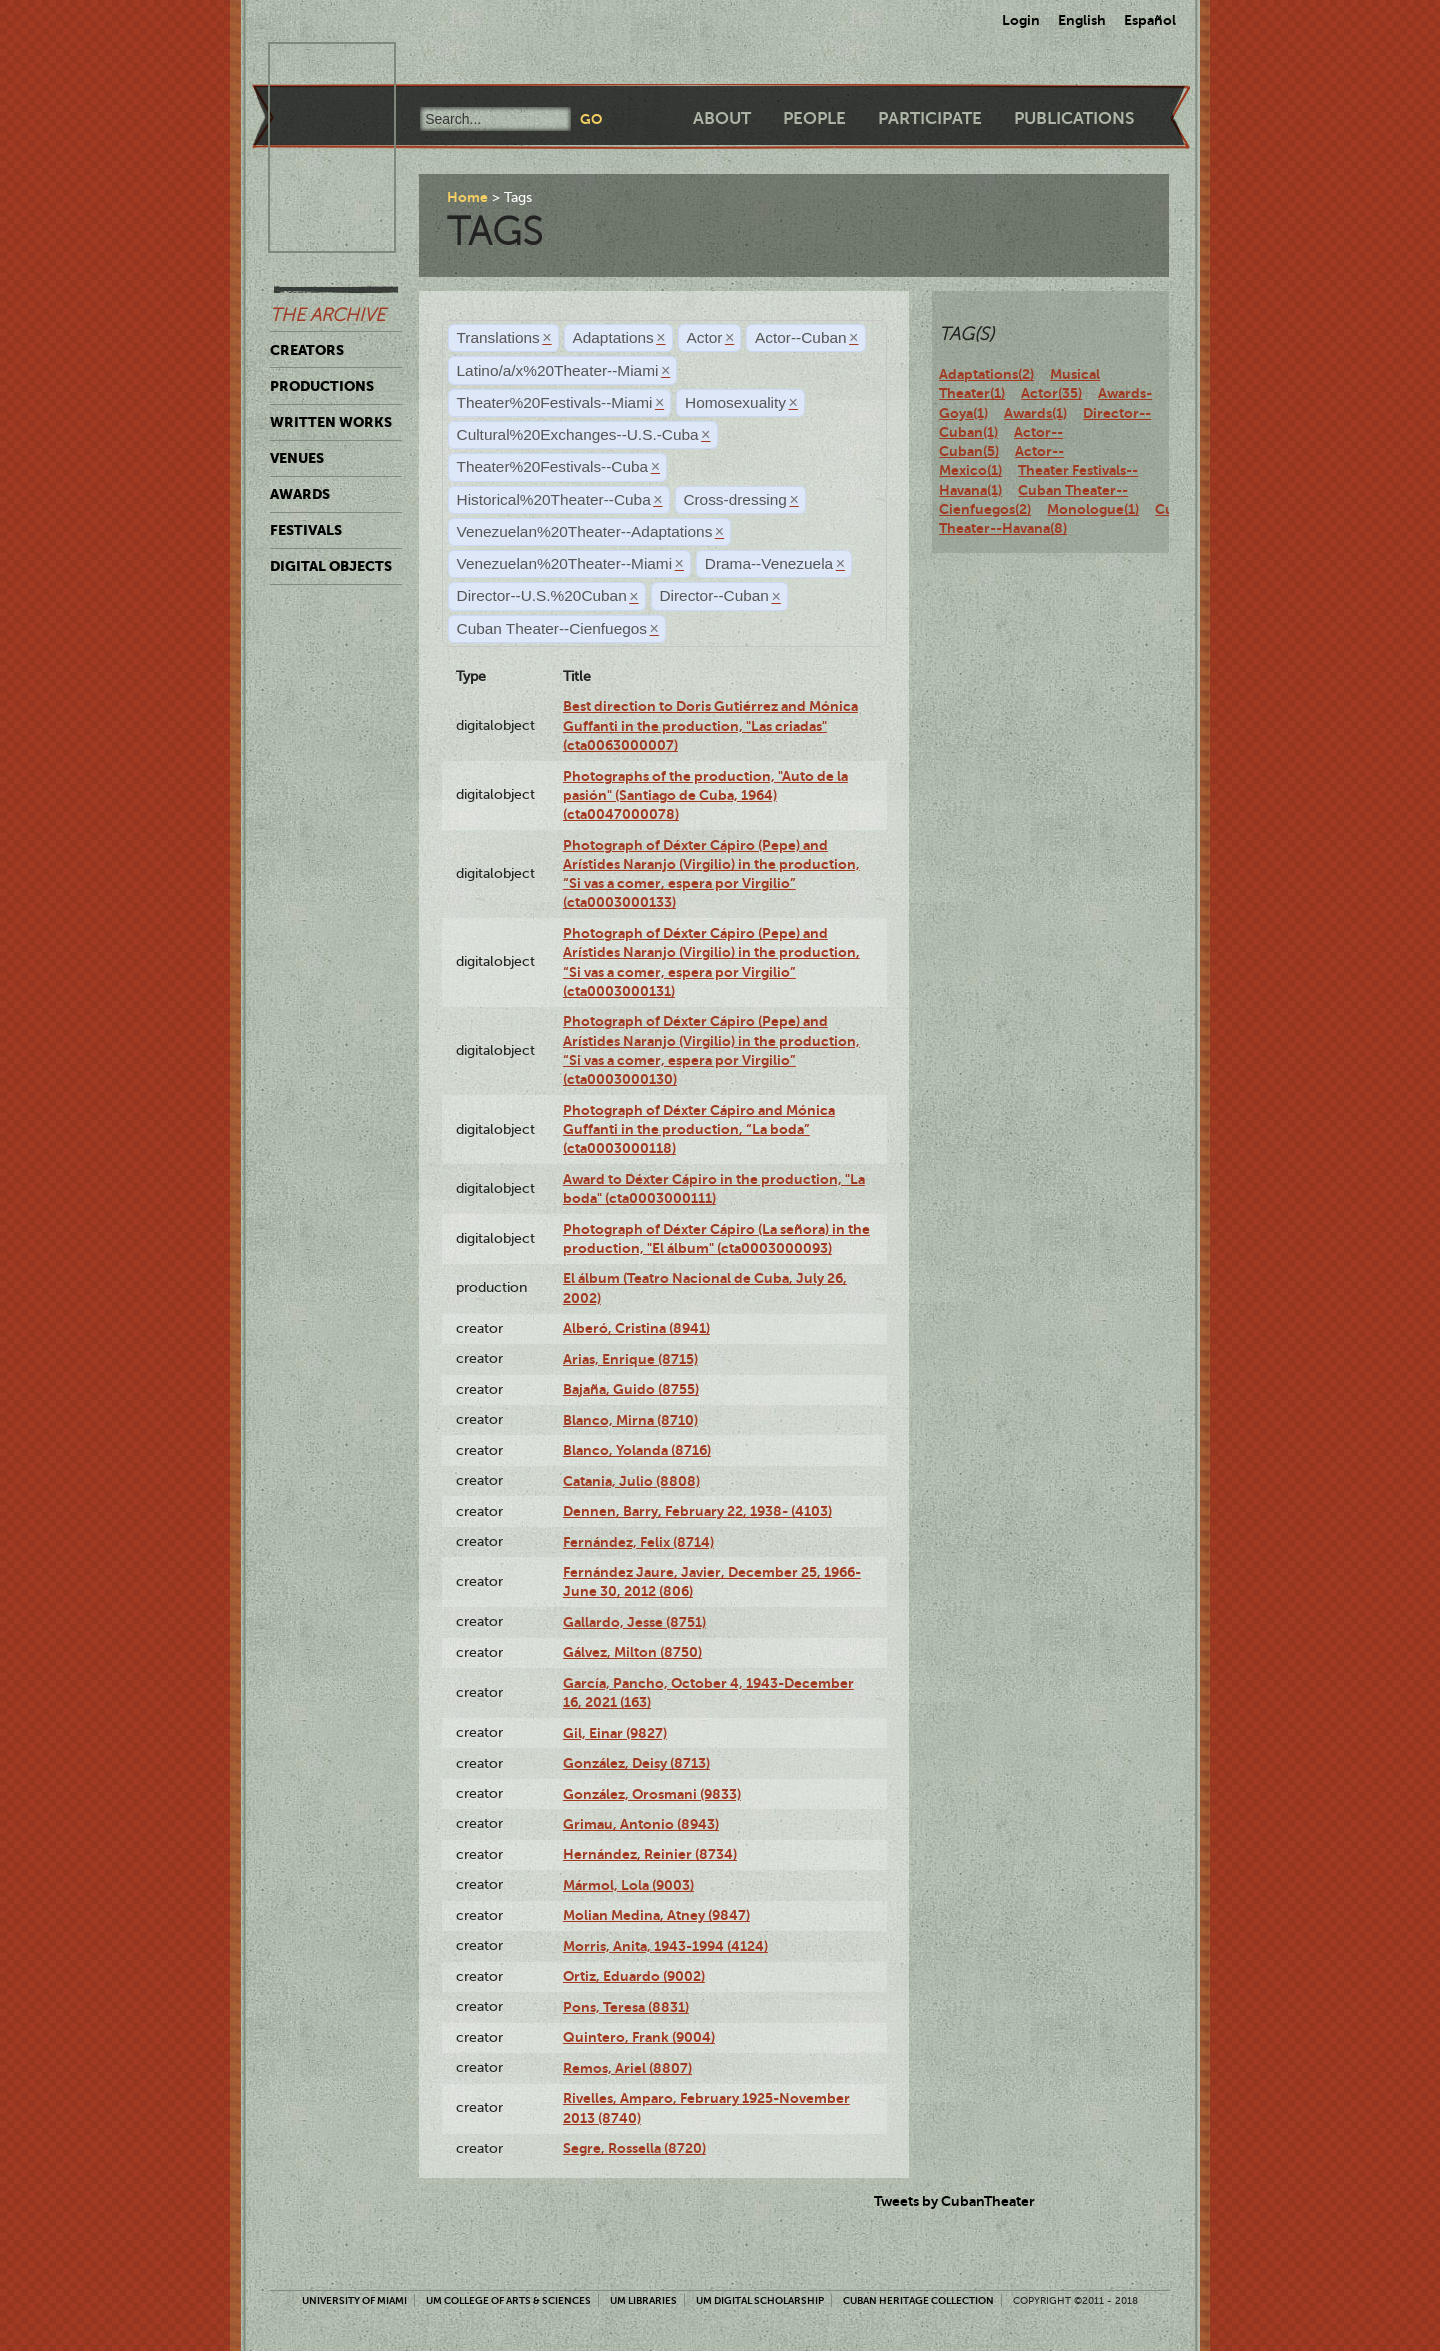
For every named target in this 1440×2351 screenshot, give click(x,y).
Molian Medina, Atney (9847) (656, 1915)
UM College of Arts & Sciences (508, 2300)
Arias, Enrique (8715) (630, 1359)
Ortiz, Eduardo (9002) (634, 1976)
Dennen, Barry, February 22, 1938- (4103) (697, 1511)
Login (1021, 20)
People (814, 118)
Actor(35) (1051, 393)
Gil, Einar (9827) (615, 1733)
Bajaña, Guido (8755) (631, 1389)
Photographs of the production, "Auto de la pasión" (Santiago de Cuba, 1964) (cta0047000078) (705, 795)
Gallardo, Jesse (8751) (634, 1622)
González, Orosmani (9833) (652, 1794)
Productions (322, 386)
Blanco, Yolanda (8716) (637, 1450)
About (722, 118)
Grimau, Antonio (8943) (641, 1824)
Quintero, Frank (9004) (639, 2037)
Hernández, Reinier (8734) (650, 1854)
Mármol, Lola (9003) (628, 1885)
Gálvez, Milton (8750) (632, 1652)
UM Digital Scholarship (760, 2300)
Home (467, 197)
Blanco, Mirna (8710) (630, 1420)
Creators (307, 350)
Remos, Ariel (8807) (627, 2068)
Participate (930, 118)
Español (1150, 20)
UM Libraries (643, 2300)
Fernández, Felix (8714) (638, 1542)
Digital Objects (331, 566)
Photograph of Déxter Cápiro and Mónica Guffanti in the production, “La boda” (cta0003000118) (699, 1129)
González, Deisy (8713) (636, 1763)
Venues (297, 458)
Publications (1074, 118)
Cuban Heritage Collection (918, 2300)
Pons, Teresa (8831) (626, 2007)
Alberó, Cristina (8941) (636, 1328)
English (1082, 20)
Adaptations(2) (986, 374)
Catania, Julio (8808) (631, 1481)
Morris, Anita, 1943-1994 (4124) (665, 1946)
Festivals (306, 530)
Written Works (331, 422)
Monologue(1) (1093, 509)
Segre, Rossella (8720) (634, 2148)
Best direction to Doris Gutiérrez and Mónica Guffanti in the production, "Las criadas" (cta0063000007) (710, 725)
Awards (300, 494)
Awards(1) (1035, 413)
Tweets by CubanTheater (954, 2201)
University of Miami (354, 2300)
